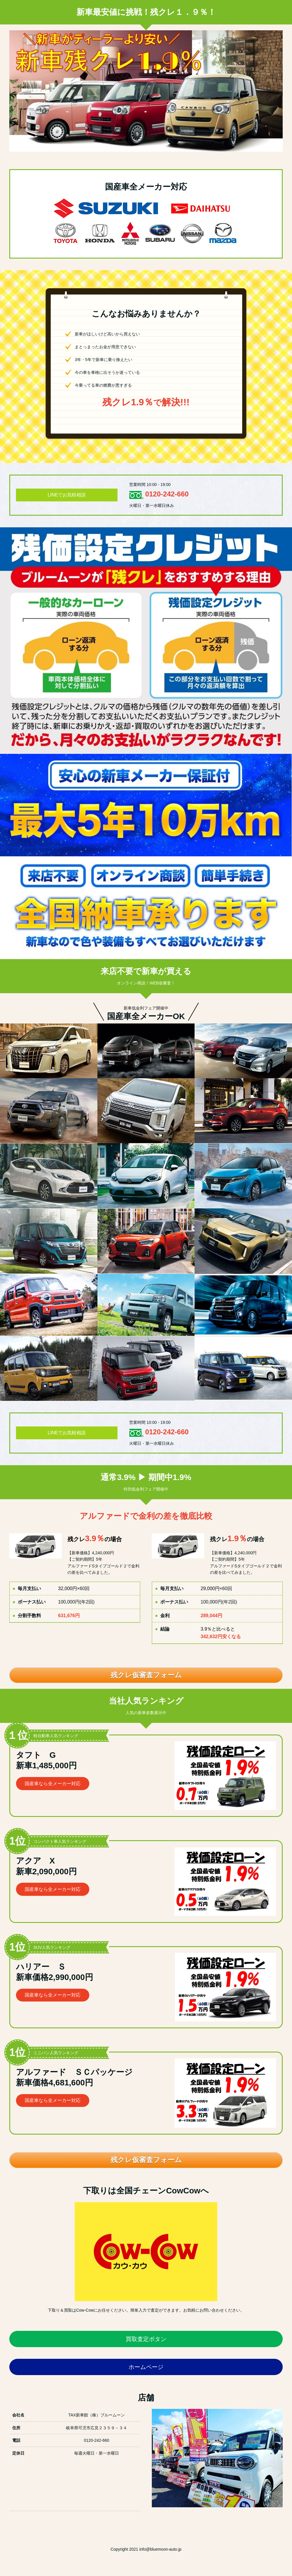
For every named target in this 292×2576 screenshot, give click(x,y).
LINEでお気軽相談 (67, 494)
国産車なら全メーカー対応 (53, 1783)
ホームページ (146, 2367)
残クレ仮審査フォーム (146, 1675)
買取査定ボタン (146, 2339)
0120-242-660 (166, 494)
